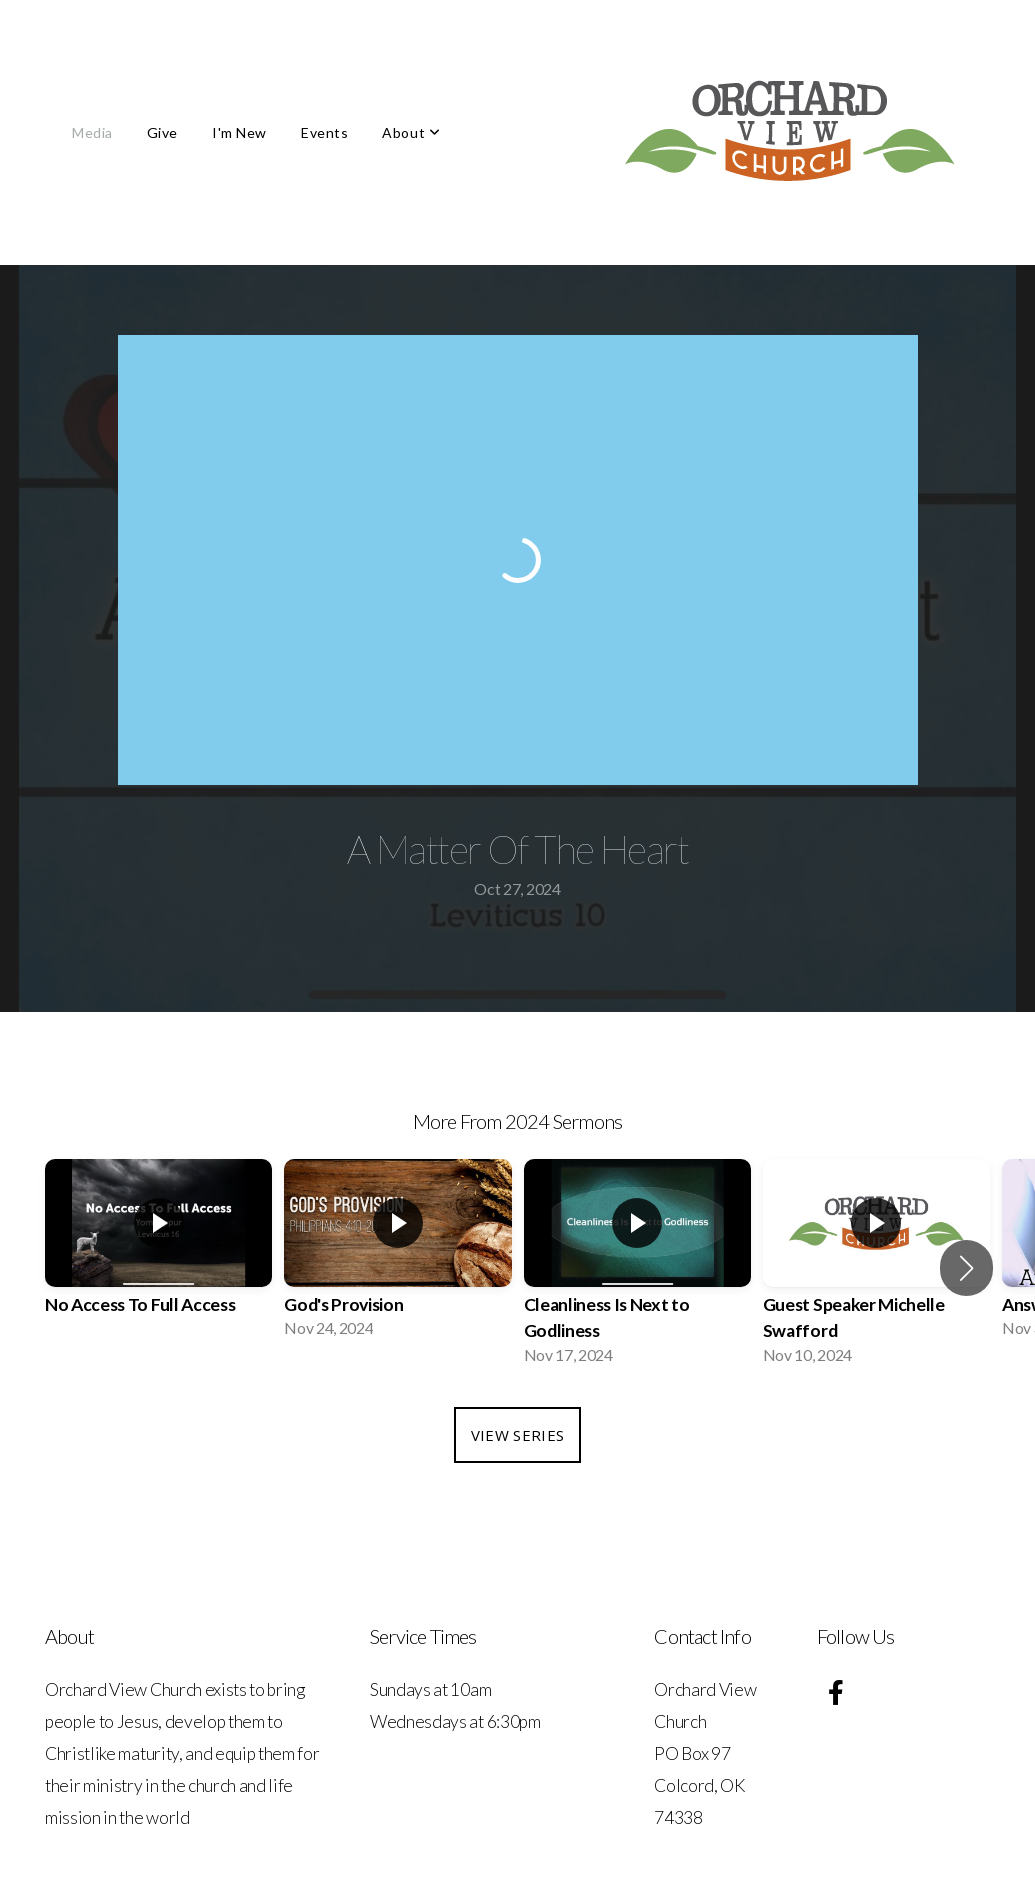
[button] (966, 1268)
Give (162, 132)
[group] (158, 1254)
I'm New (239, 132)
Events (324, 132)
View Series (517, 1435)
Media (92, 132)
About (411, 132)
